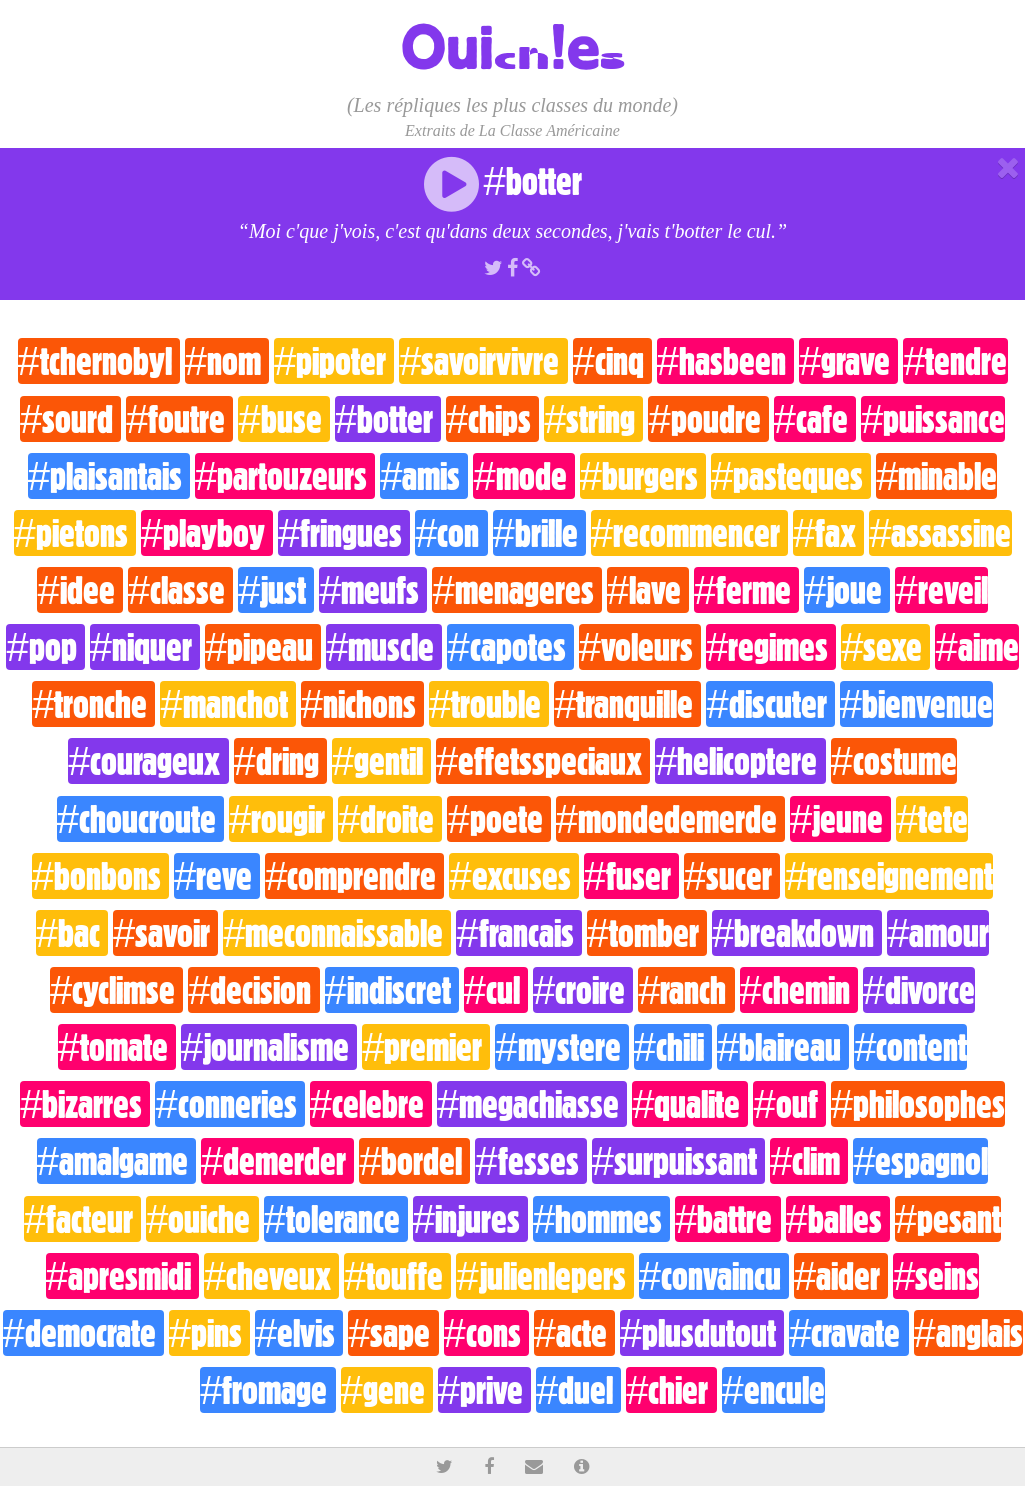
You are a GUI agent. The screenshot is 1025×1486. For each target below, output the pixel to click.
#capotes (510, 647)
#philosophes (918, 1104)
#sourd (70, 419)
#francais (518, 933)
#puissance (933, 419)
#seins (936, 1276)
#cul (496, 990)
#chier (671, 1390)
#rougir (281, 819)
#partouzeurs (285, 476)
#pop (45, 647)
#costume (894, 761)
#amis (424, 476)
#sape (393, 1333)
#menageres (516, 590)
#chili (673, 1047)
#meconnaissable (337, 933)
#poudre (708, 419)
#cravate (848, 1333)
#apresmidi (122, 1276)
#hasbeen (725, 361)
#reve (217, 876)
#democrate (83, 1333)
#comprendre (354, 876)
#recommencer (689, 533)
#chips (492, 419)
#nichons (362, 704)
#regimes (771, 647)
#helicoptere (740, 761)
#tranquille (627, 704)
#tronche (93, 704)
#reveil (941, 590)
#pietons (75, 533)
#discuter (770, 704)
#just (276, 590)
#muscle (384, 647)
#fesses (530, 1161)
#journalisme (269, 1047)
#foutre (179, 419)
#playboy (207, 533)
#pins (209, 1333)
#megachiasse (532, 1104)
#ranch (686, 990)
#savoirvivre (483, 361)
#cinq (612, 361)
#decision (253, 990)
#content (910, 1047)
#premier (426, 1047)
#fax (828, 533)
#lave (648, 590)
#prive (484, 1390)
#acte (574, 1333)
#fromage (267, 1390)
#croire (583, 990)
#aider (841, 1276)
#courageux (148, 761)
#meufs (373, 590)
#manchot (227, 704)
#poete (498, 819)
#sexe (885, 647)
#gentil (381, 761)
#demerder (277, 1161)
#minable (936, 476)
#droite (390, 819)
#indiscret (392, 990)
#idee (79, 590)
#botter (388, 419)
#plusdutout (702, 1333)
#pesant (948, 1219)
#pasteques (791, 476)
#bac (72, 933)
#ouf (789, 1104)
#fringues (344, 533)
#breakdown (797, 933)
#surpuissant (678, 1161)
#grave (848, 361)
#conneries (229, 1104)
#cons (486, 1333)
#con (451, 533)
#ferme (746, 590)
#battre (727, 1219)
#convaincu (714, 1276)
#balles (838, 1219)
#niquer (145, 647)
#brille (539, 533)
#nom (227, 361)
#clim (809, 1161)
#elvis (299, 1333)
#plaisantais (109, 476)
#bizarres (85, 1104)
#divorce (919, 990)
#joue (847, 590)
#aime (976, 647)
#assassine (940, 533)
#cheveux (271, 1276)
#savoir (165, 933)
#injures (470, 1219)
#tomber (647, 933)
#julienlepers (544, 1276)
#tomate (117, 1047)
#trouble (489, 704)
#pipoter (334, 361)
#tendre (955, 361)
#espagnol (920, 1161)
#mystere (561, 1047)
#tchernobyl (99, 361)
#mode (523, 476)
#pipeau (263, 647)
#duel (578, 1390)
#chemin (799, 990)
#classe (180, 590)
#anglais (968, 1333)
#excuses (513, 876)
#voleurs (640, 647)
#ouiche (202, 1219)
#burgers (643, 476)
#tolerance (336, 1219)
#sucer (732, 876)
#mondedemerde (670, 819)
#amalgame (116, 1161)
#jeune (840, 819)
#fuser (631, 876)
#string (593, 419)
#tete (932, 819)
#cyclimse (116, 990)
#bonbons (100, 876)
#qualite (690, 1104)
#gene (387, 1390)
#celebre (371, 1104)
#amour (938, 933)
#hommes (601, 1219)
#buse (283, 419)
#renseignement (889, 876)
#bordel (414, 1161)
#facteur (82, 1219)
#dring (280, 761)
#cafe (815, 419)
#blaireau (783, 1047)
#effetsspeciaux (543, 761)
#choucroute (140, 819)
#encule (773, 1390)
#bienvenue (916, 704)
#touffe (397, 1276)
